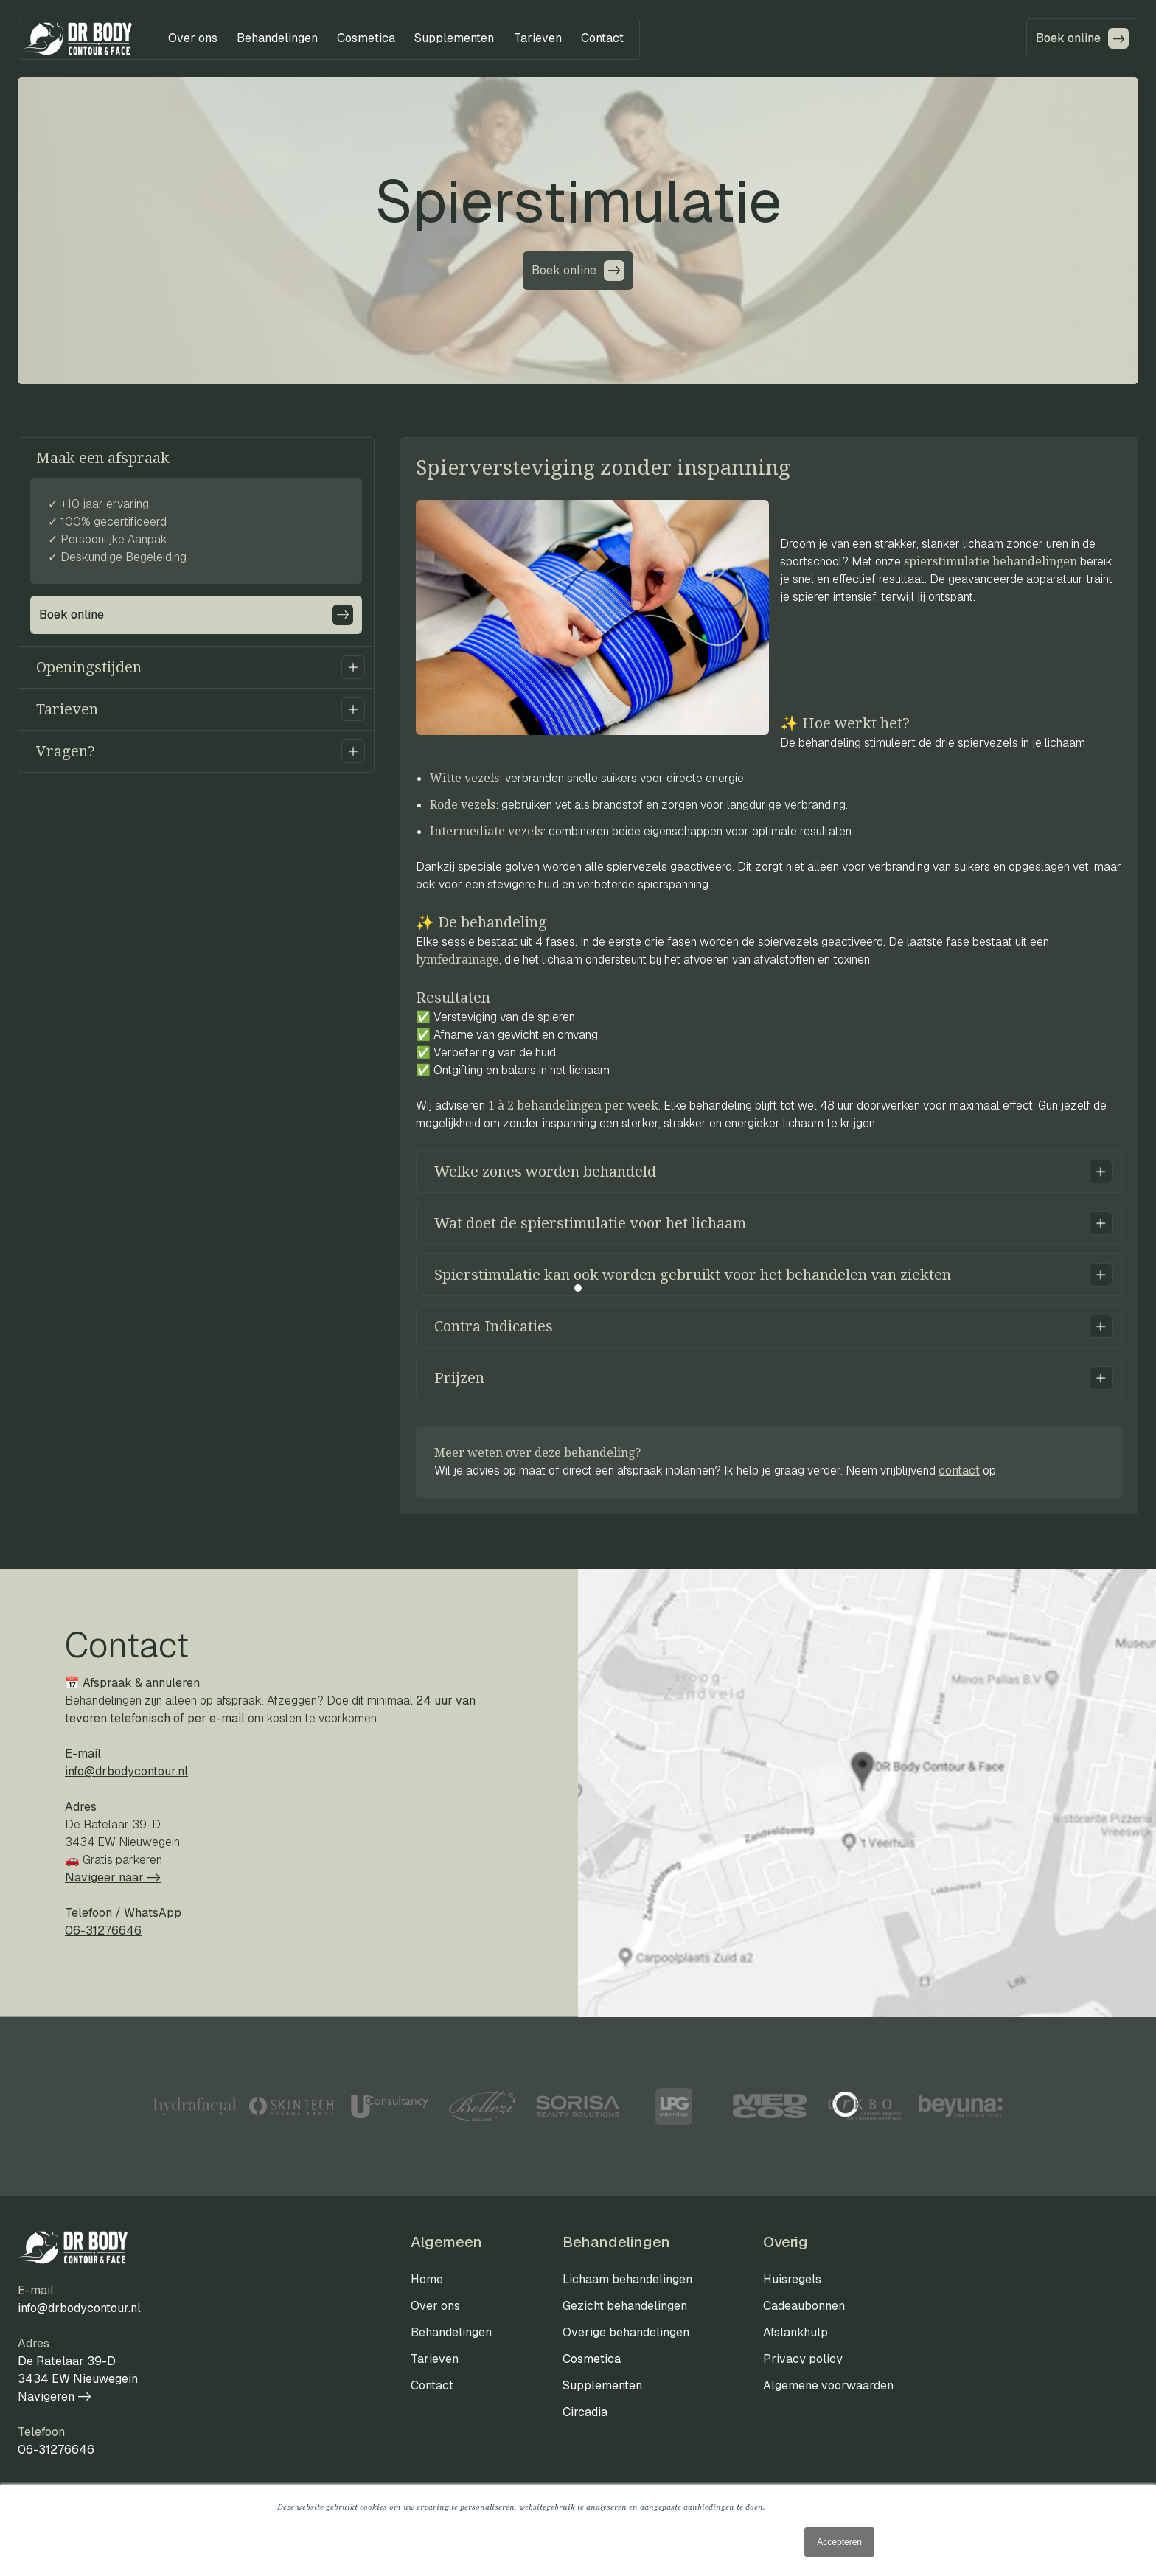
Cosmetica (592, 2359)
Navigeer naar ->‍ (113, 1877)
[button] (193, 38)
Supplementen (602, 2385)
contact (959, 1470)
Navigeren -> (54, 2396)
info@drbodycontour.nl (126, 1771)
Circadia (585, 2412)
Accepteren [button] (839, 2542)
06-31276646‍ (103, 1930)
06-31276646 (56, 2449)
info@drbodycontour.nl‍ (79, 2308)
